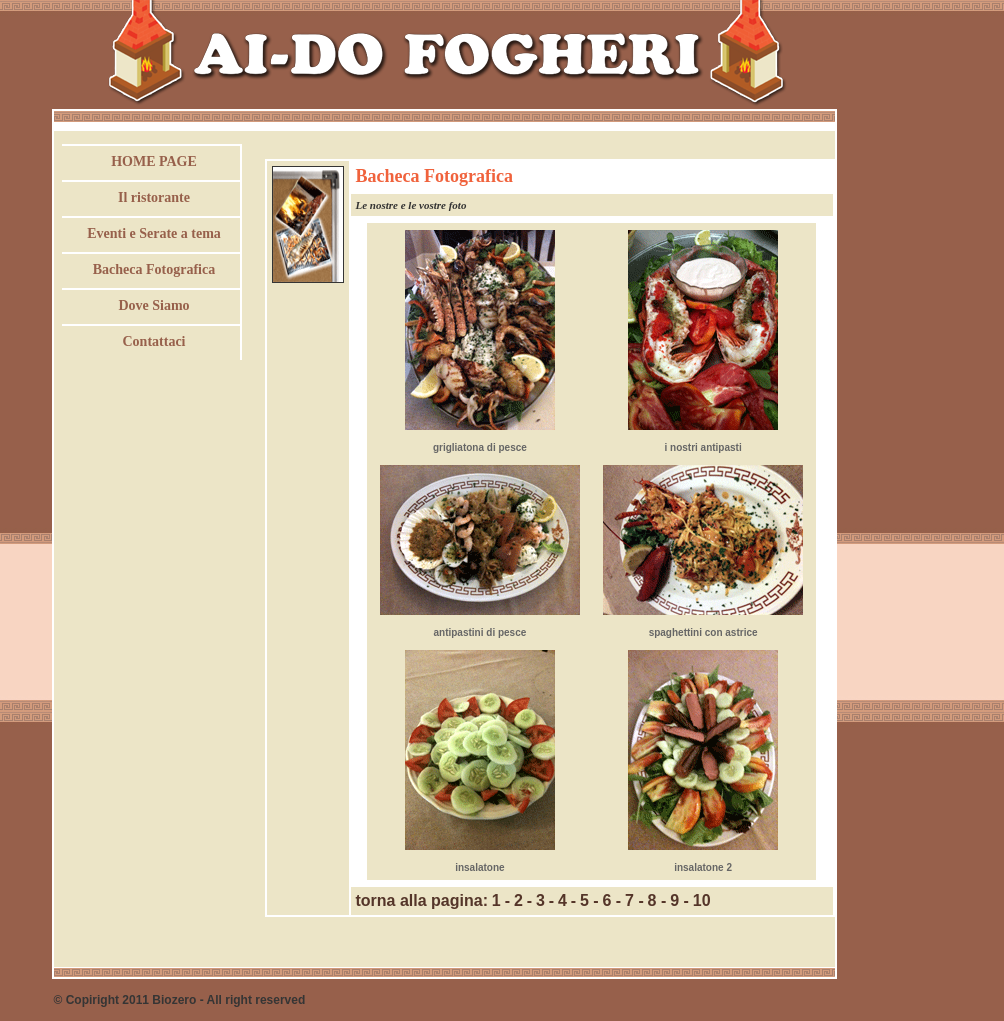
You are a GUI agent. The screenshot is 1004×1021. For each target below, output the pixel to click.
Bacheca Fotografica (154, 269)
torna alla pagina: (422, 900)
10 (702, 900)
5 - (589, 900)
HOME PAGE (154, 161)
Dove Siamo (153, 305)
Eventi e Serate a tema (154, 233)
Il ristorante (154, 197)
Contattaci (154, 341)
